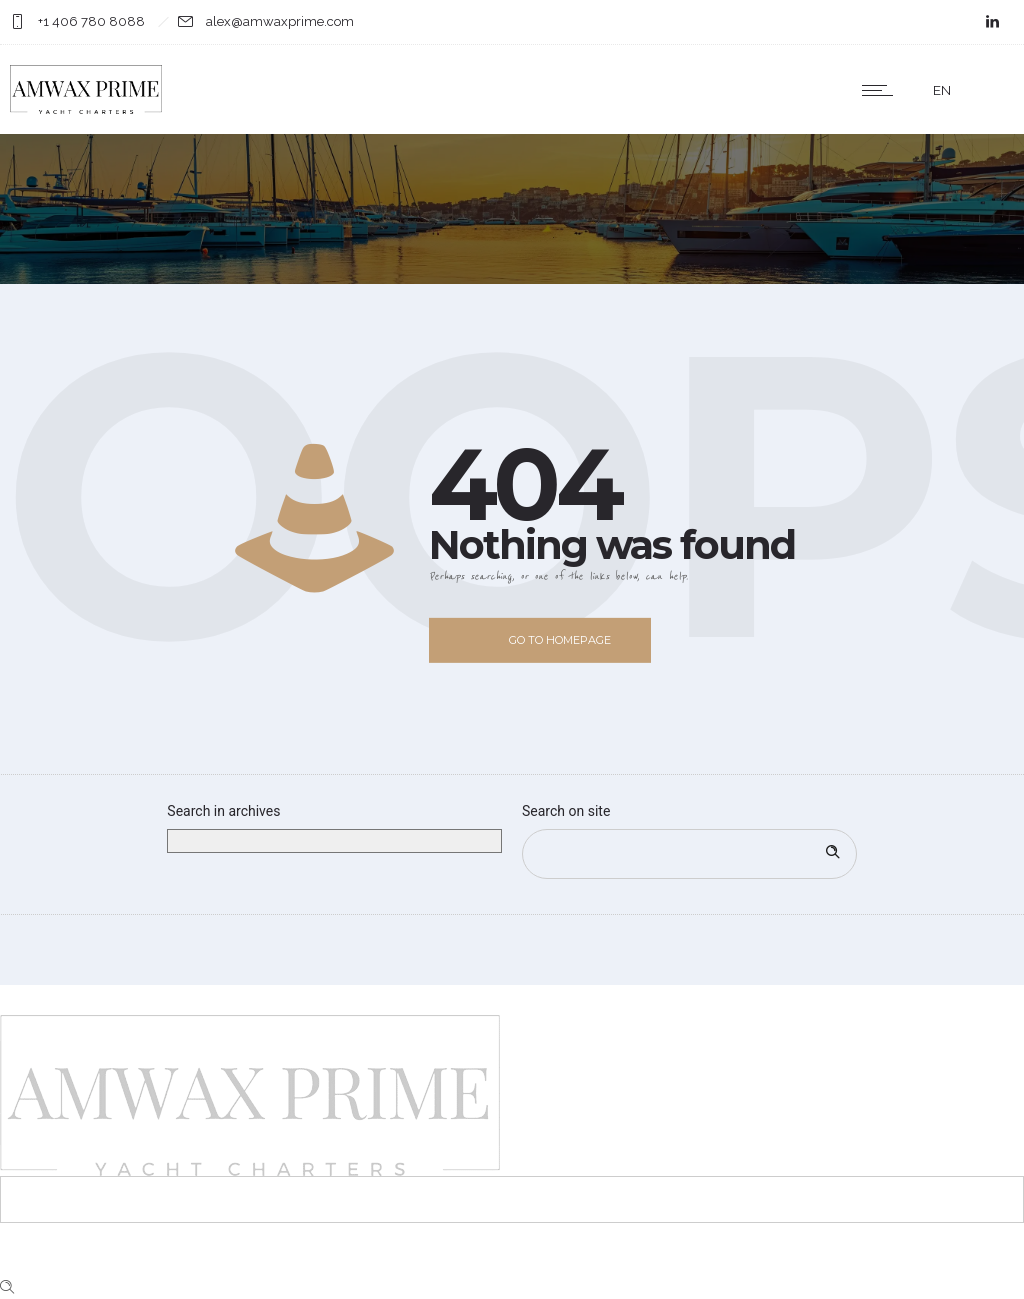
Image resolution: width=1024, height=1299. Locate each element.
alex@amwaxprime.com (280, 21)
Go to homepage (560, 640)
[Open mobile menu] (882, 90)
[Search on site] (689, 854)
